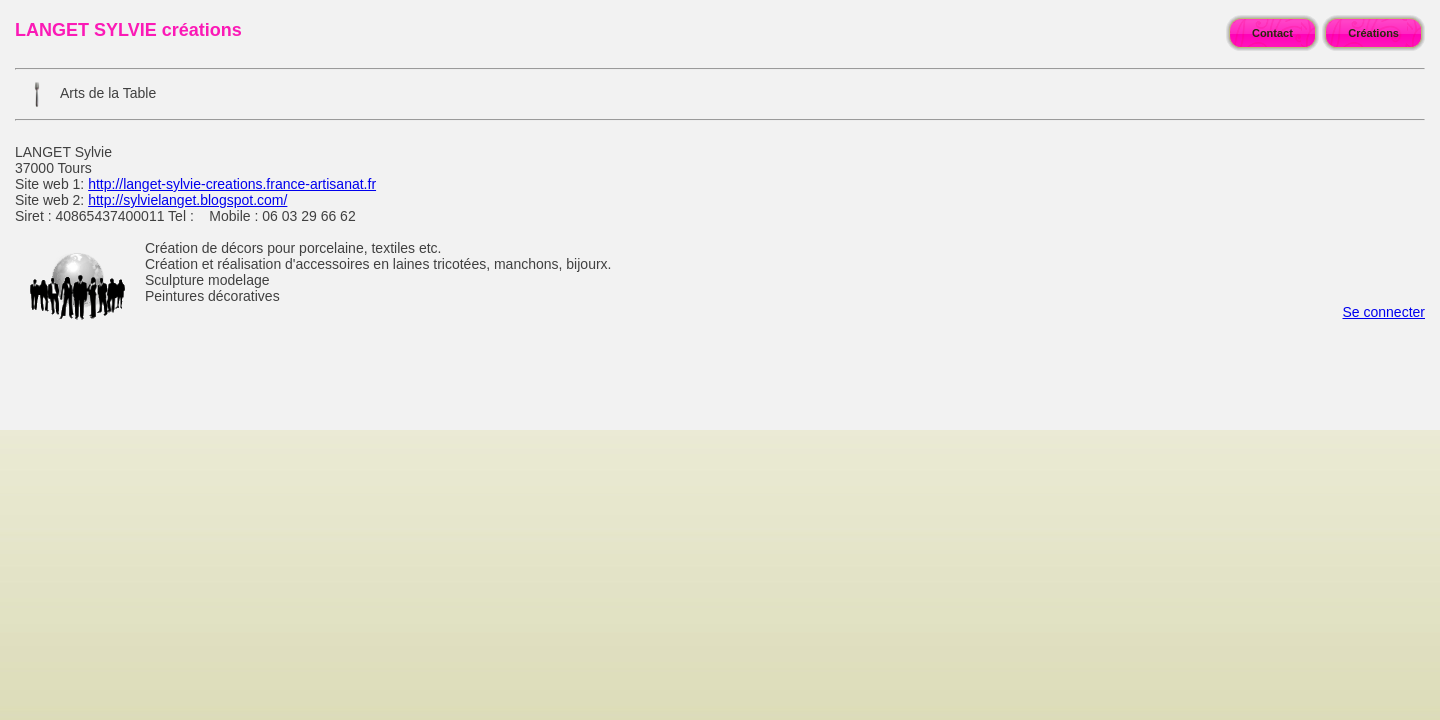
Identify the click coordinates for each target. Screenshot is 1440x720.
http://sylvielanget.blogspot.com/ (187, 200)
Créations (1373, 33)
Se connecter (1384, 312)
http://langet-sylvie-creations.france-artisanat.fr (232, 184)
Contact (1272, 33)
